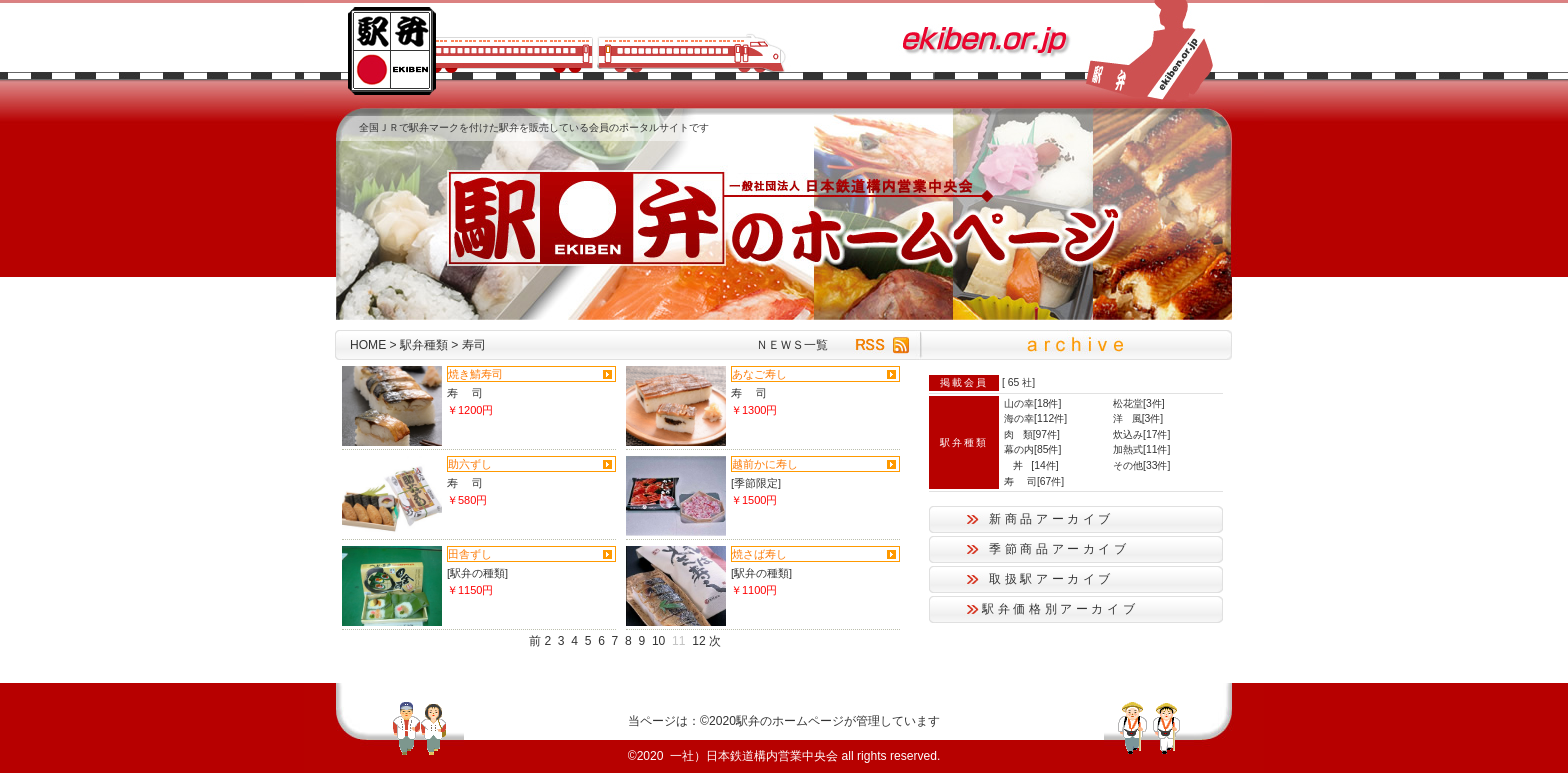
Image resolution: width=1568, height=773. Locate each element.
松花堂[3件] (1139, 403)
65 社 (1020, 382)
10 (658, 641)
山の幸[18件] (1032, 403)
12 (698, 641)
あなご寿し (759, 374)
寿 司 (465, 393)
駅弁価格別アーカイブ (1060, 609)
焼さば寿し (759, 554)
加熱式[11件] (1141, 449)
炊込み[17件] (1141, 434)
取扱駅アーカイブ (1051, 579)
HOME (368, 345)
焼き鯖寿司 (475, 374)
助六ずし (470, 464)
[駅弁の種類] (477, 573)
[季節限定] (756, 483)
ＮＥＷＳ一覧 (792, 345)
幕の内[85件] (1032, 449)
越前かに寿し (765, 464)
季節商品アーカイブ (1059, 549)
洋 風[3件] (1138, 418)
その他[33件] (1141, 465)
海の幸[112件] (1035, 418)
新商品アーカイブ (1051, 519)
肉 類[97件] (1032, 434)
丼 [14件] (1031, 465)
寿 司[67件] (1034, 481)
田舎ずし (470, 554)
